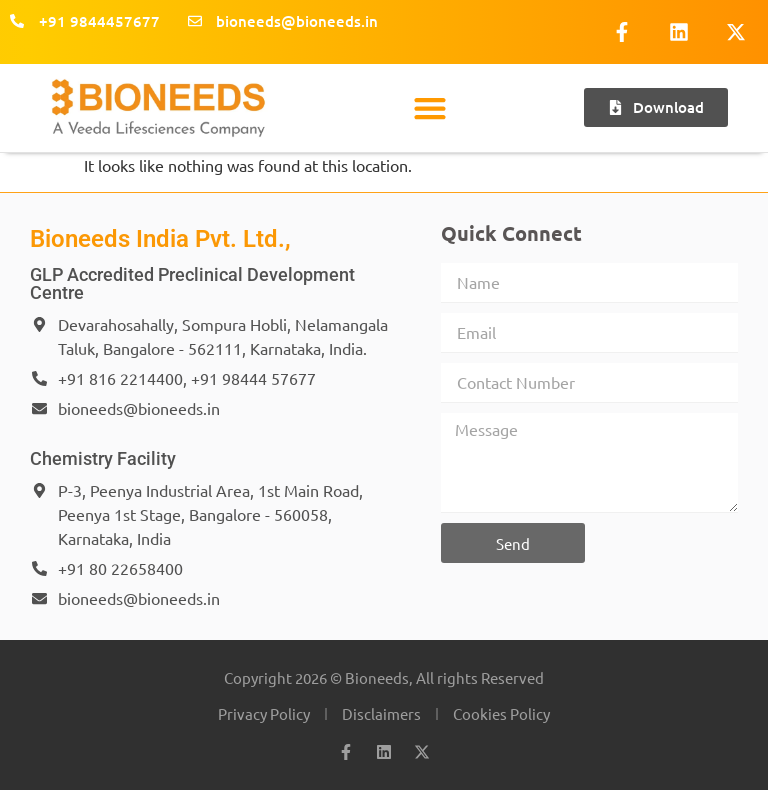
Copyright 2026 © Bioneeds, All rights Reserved (384, 677)
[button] (430, 107)
